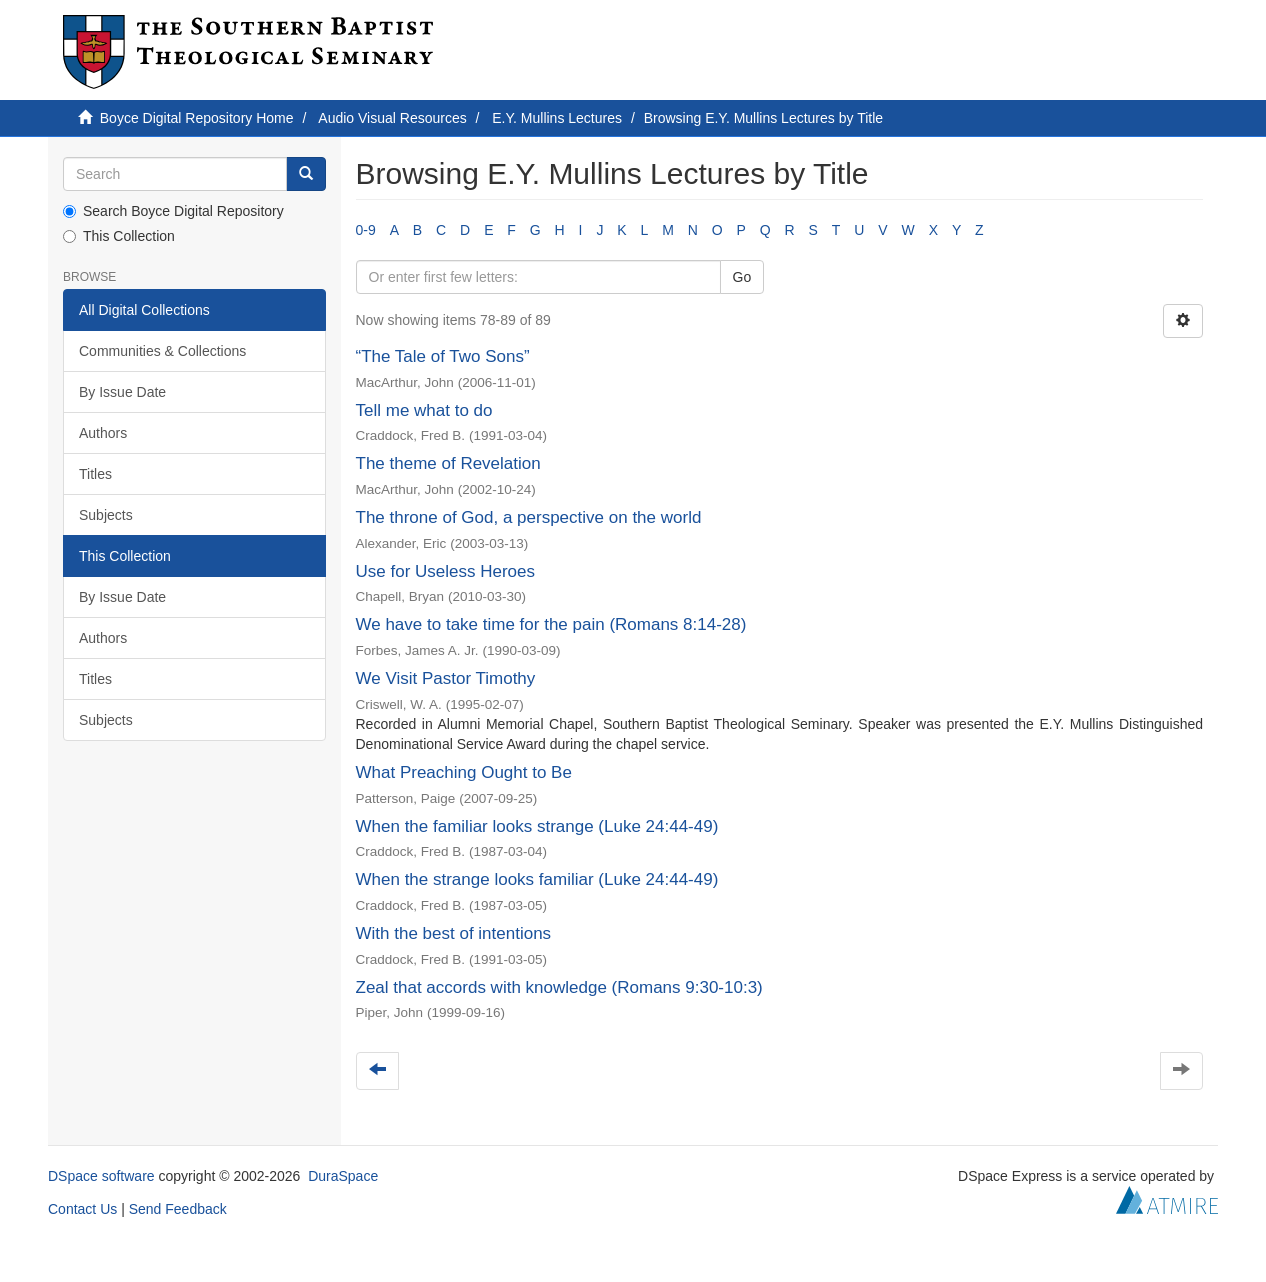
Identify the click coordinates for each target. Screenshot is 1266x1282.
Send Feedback (178, 1209)
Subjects (106, 515)
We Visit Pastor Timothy (446, 678)
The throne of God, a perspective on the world (529, 517)
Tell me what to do (424, 410)
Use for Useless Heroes (446, 571)
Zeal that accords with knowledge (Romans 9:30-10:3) (559, 987)
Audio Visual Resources (392, 118)
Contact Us (82, 1209)
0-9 (366, 230)
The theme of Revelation (448, 463)
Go (742, 277)
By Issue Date (122, 392)
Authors (103, 433)
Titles (95, 474)
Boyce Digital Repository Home (197, 118)
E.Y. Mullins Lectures (557, 118)
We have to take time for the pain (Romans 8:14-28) (551, 624)
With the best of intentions (454, 933)
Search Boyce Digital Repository (173, 211)
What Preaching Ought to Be (464, 772)
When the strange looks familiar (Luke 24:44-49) (537, 879)
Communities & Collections (162, 351)
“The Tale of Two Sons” (443, 356)
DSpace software (101, 1176)
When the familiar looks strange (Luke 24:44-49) (537, 826)
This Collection (119, 236)
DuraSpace (343, 1176)
